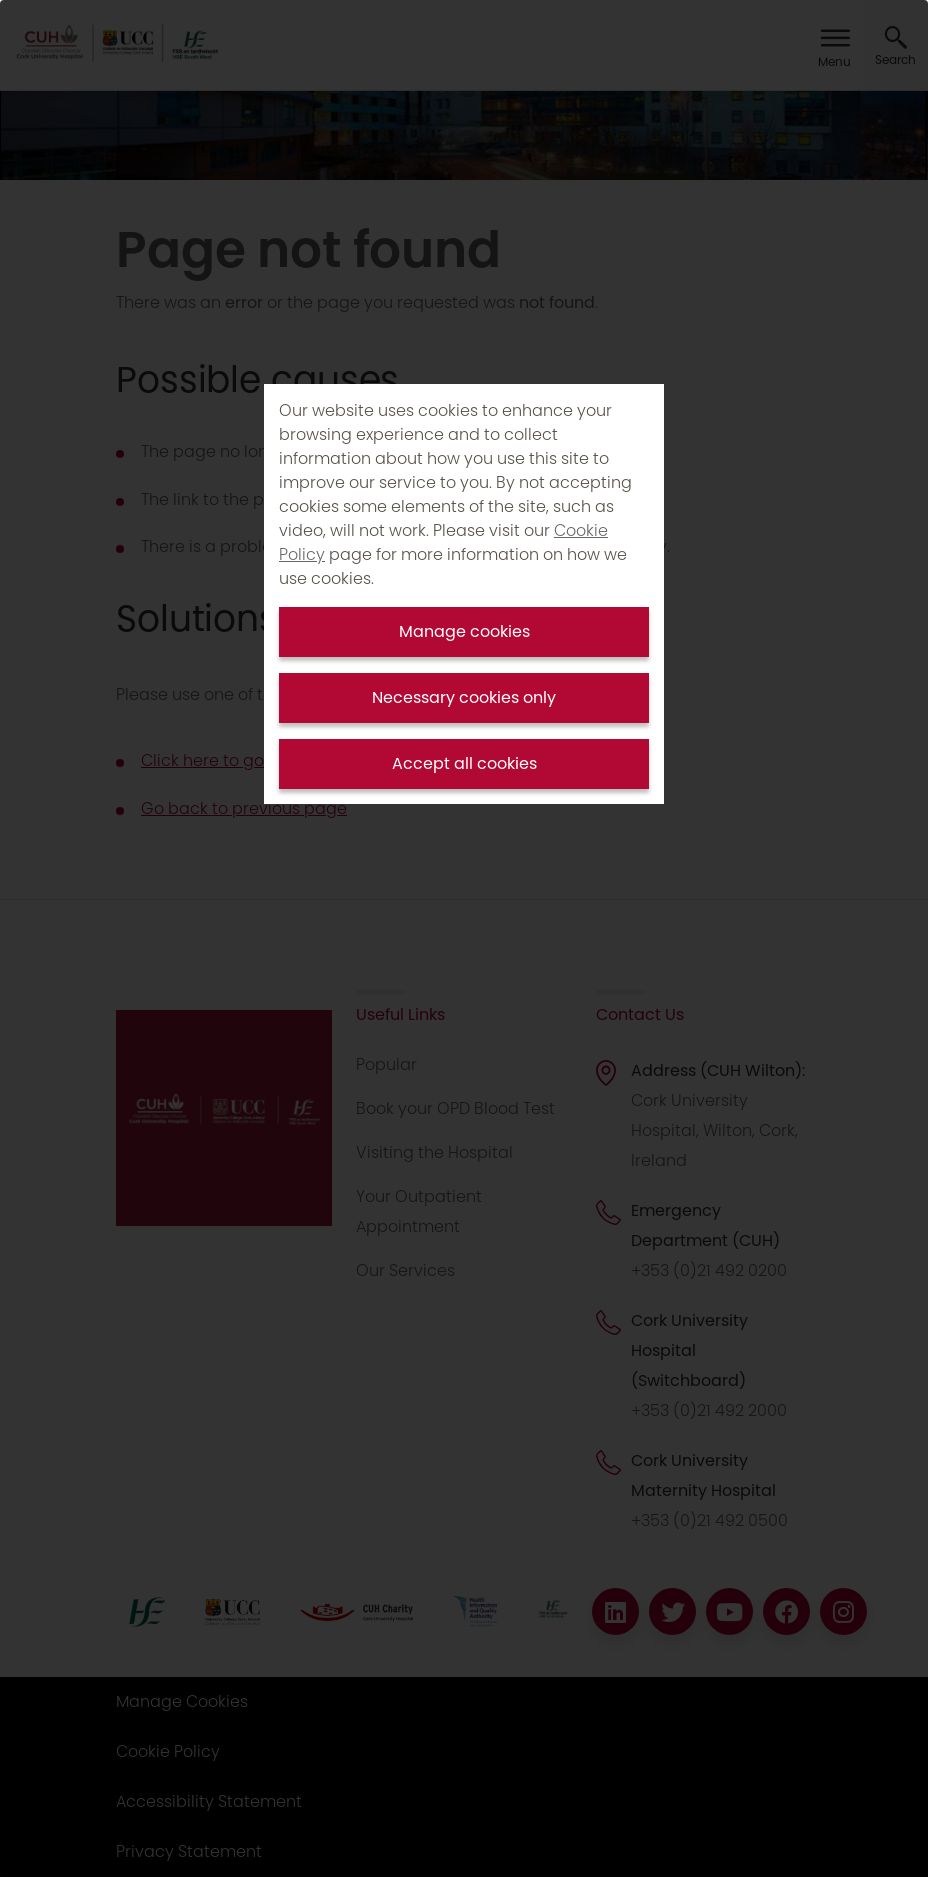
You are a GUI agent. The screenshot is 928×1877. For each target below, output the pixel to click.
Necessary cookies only (464, 697)
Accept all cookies (464, 763)
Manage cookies (464, 631)
